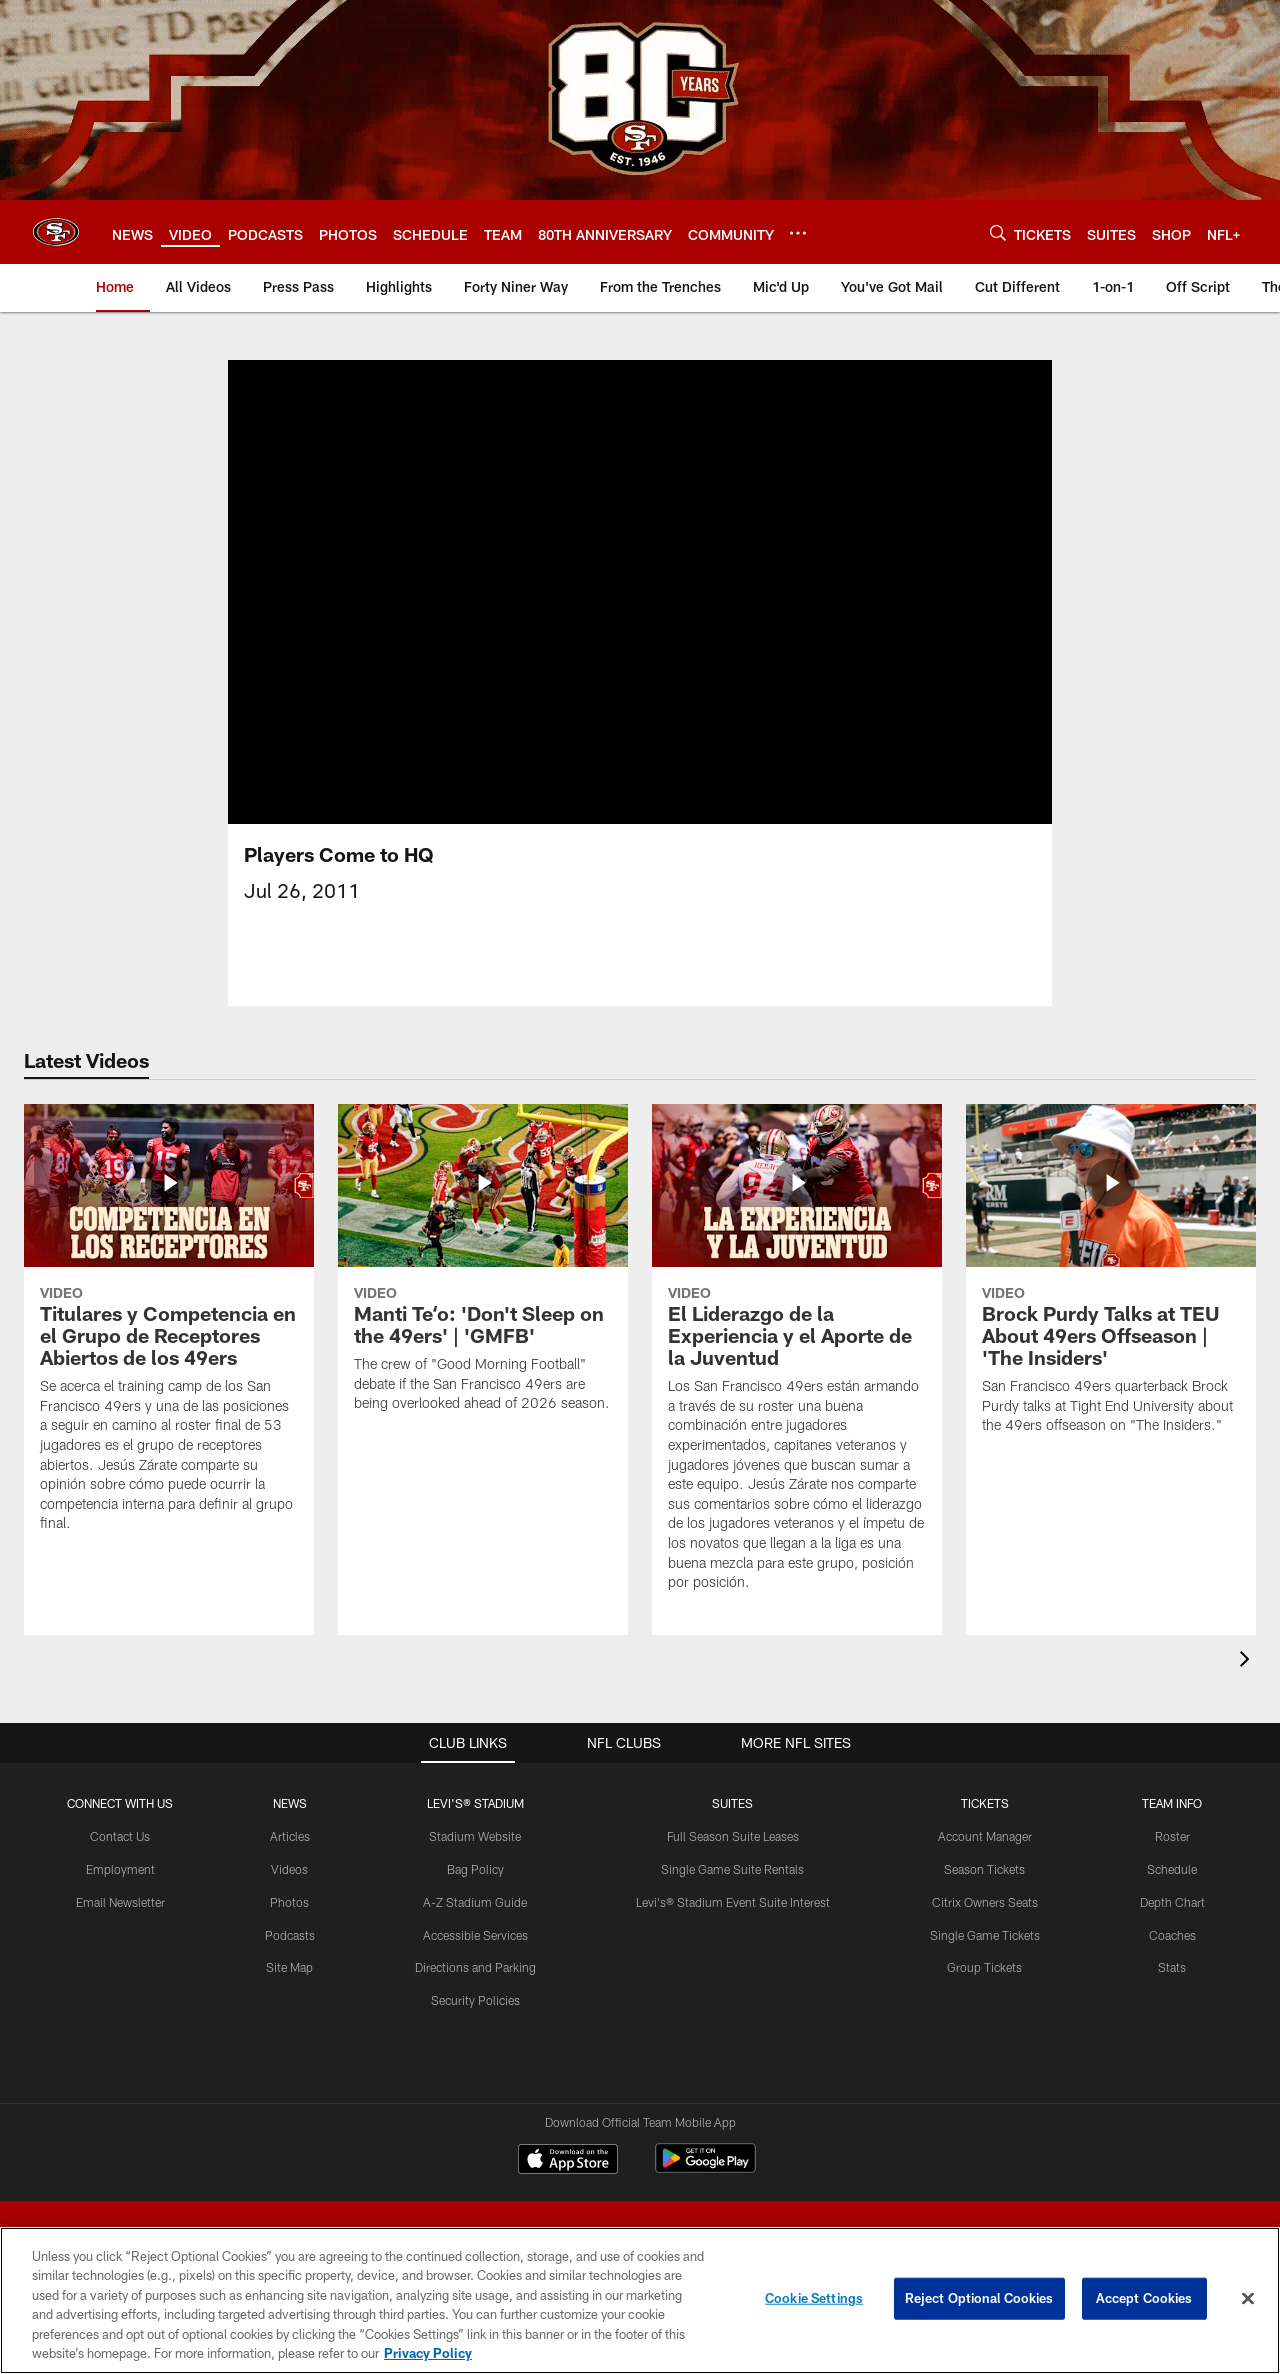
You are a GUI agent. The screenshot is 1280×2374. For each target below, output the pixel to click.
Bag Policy (475, 1869)
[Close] (1248, 2299)
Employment (120, 1869)
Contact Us (120, 1836)
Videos (289, 1869)
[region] (640, 2300)
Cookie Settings (814, 2298)
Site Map (289, 1967)
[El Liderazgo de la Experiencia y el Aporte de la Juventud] (797, 1360)
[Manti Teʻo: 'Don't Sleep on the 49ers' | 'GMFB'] (483, 1271)
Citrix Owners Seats (985, 1902)
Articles (290, 1836)
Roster (1172, 1836)
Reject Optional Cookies (979, 2298)
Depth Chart (1172, 1902)
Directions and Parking (475, 1967)
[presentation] (1248, 1661)
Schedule (1172, 1869)
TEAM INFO (1172, 1803)
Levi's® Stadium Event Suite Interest (733, 1902)
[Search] (998, 232)
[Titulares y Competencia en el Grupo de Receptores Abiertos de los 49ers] (169, 1330)
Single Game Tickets (985, 1935)
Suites (732, 1803)
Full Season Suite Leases (733, 1836)
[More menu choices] (798, 233)
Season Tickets (984, 1869)
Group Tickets (984, 1967)
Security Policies (475, 2000)
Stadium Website (475, 1836)
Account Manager (985, 1836)
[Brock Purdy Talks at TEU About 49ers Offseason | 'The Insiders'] (1111, 1282)
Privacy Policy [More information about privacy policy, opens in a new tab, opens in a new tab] (428, 2353)
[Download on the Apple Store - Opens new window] (568, 2161)
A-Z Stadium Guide (475, 1902)
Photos (289, 1902)
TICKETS (985, 1803)
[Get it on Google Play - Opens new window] (705, 2168)
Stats (1172, 1967)
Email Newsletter (120, 1902)
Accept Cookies (1144, 2298)
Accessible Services (475, 1935)
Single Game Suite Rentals (732, 1869)
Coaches (1172, 1935)
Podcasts (290, 1935)
